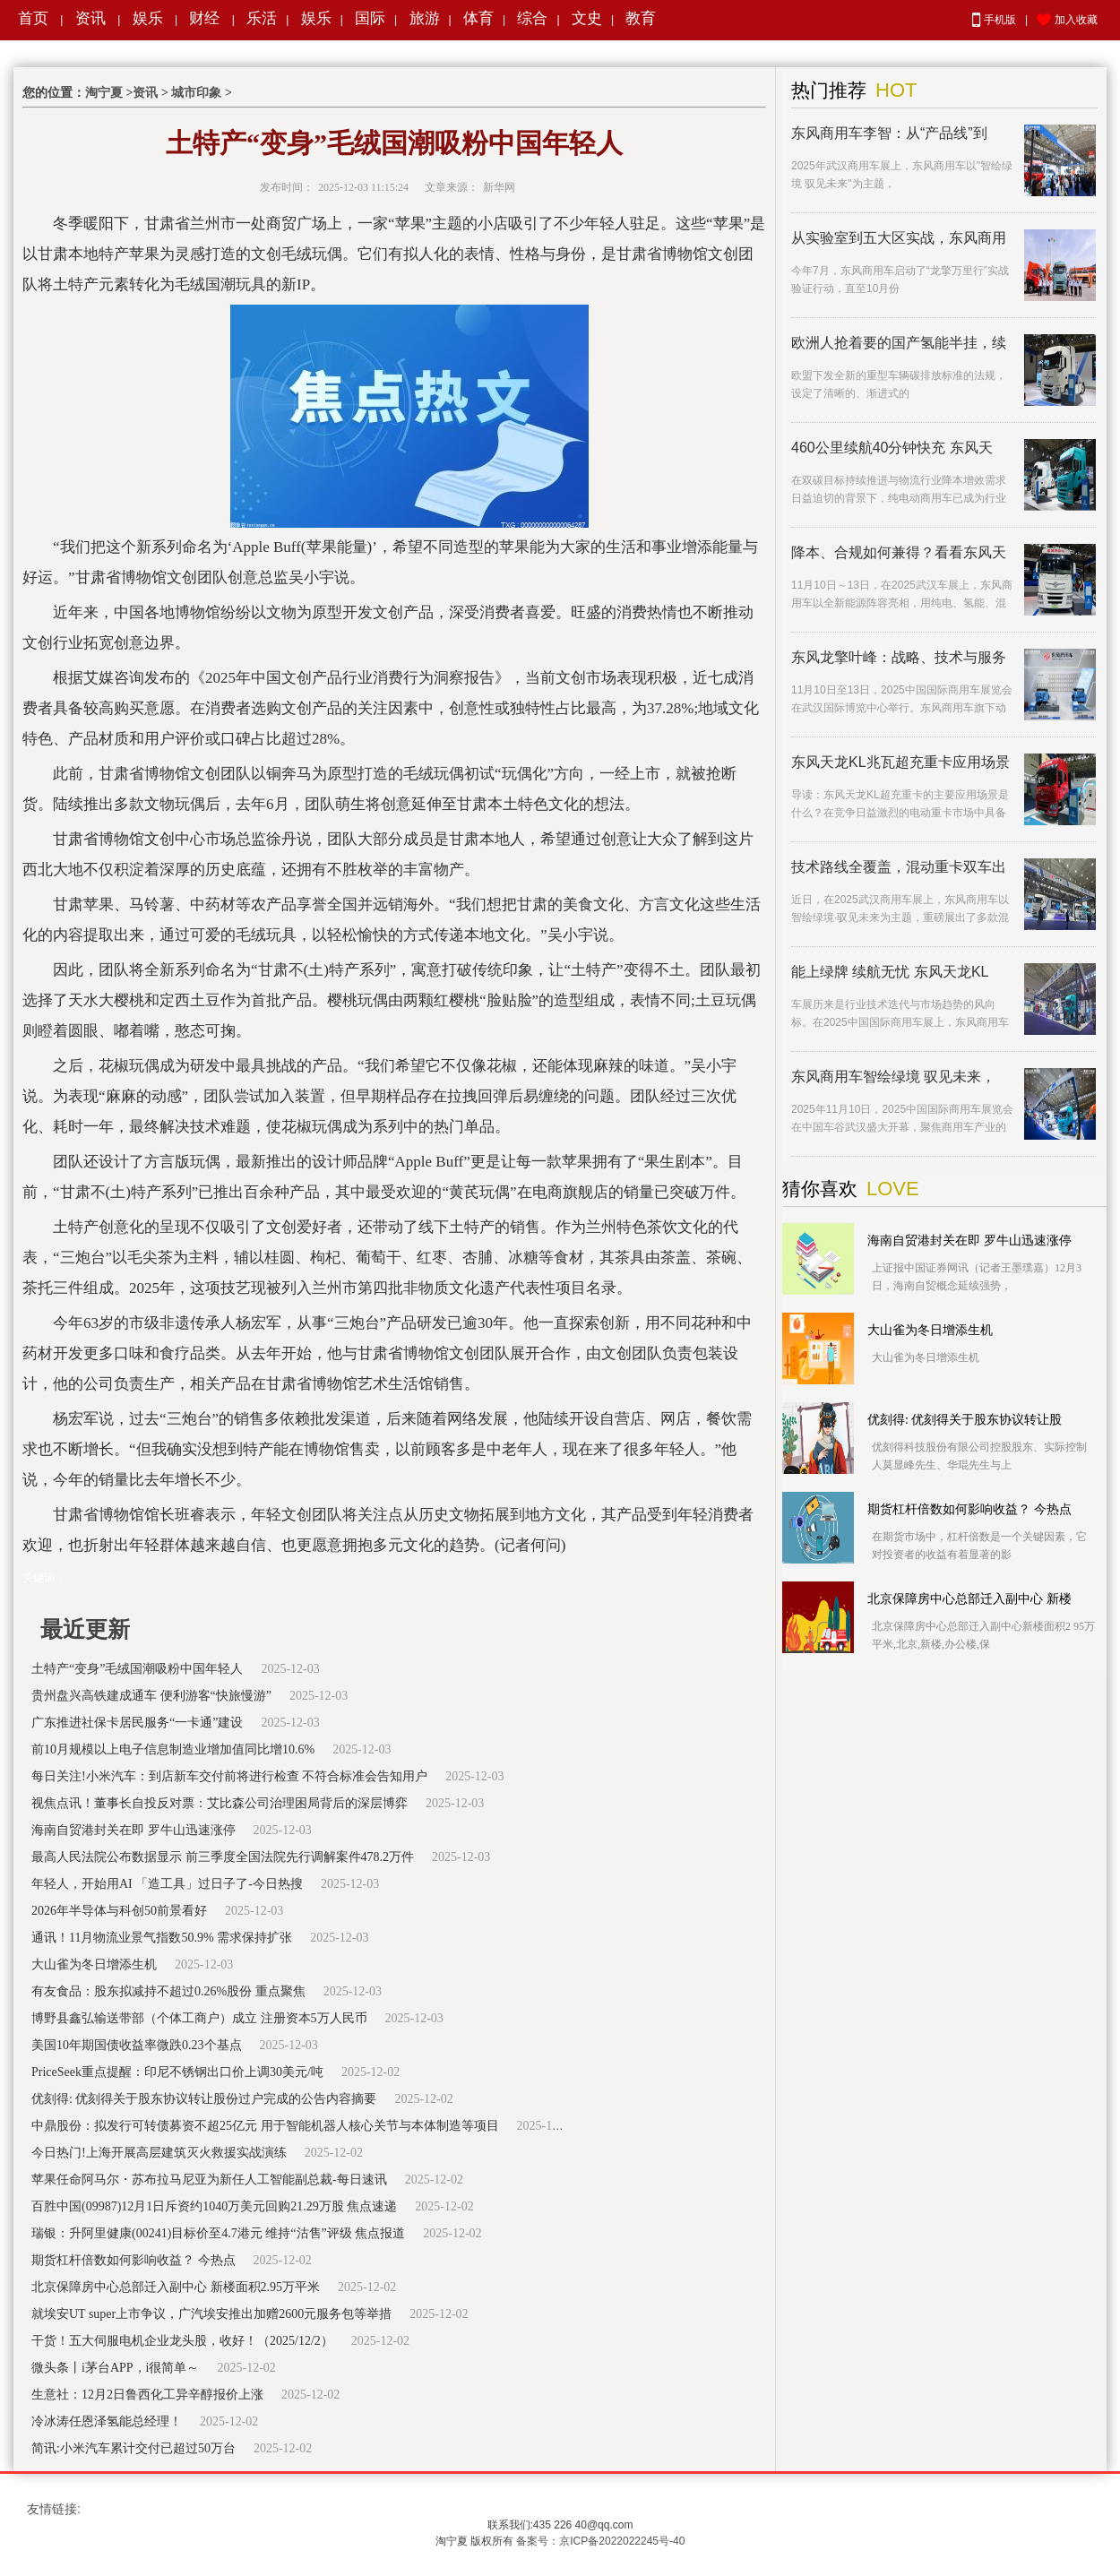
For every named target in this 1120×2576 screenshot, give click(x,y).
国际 (370, 18)
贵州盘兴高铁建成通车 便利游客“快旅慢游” (151, 1695)
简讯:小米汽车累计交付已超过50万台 (133, 2448)
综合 (532, 18)
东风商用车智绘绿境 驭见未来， (893, 1076)
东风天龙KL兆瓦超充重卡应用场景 (900, 762)
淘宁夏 (104, 92)
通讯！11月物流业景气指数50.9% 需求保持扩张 (161, 1937)
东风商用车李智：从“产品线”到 (889, 133)
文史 (587, 18)
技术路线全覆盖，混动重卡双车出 (898, 866)
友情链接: (54, 2509)
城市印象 (196, 92)
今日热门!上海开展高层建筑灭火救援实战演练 (159, 2152)
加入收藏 (1067, 20)
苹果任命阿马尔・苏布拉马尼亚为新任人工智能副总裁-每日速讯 (209, 2179)
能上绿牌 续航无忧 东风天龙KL (889, 971)
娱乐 (148, 18)
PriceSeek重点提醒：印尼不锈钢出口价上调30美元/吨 (177, 2072)
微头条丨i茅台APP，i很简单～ (115, 2367)
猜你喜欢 (819, 1189)
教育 (640, 18)
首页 (33, 18)
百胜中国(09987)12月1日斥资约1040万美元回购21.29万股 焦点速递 (214, 2206)
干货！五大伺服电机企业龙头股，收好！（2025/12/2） (182, 2341)
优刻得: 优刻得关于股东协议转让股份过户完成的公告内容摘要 (203, 2099)
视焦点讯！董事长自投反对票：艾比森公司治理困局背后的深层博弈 (219, 1803)
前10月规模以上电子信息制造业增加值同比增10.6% (172, 1749)
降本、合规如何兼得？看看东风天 (898, 552)
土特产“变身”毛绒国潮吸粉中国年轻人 (137, 1669)
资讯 (90, 18)
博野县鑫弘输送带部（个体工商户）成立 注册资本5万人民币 (199, 2018)
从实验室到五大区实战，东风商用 (898, 238)
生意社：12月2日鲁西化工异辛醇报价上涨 (147, 2394)
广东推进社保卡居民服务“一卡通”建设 (137, 1722)
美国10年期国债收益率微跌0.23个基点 (136, 2045)
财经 (204, 18)
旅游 (424, 18)
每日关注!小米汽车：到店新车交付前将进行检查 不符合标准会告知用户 (229, 1776)
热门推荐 (828, 90)
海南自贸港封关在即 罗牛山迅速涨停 (133, 1830)
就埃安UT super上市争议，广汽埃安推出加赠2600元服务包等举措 (211, 2314)
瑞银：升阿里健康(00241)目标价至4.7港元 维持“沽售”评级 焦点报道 (218, 2233)
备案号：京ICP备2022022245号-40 (600, 2541)
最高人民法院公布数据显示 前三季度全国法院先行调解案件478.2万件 (222, 1857)
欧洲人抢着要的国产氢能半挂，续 (898, 342)
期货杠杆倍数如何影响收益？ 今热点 (133, 2260)
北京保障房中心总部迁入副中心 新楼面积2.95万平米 (175, 2287)
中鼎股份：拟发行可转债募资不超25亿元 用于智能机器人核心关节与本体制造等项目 (265, 2125)
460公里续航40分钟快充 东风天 (892, 447)
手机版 (994, 19)
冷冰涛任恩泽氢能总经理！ (106, 2421)
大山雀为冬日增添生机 (94, 1964)
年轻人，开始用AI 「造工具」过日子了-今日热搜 (167, 1884)
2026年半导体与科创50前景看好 (119, 1910)
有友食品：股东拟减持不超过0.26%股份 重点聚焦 (168, 1991)
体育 (478, 18)
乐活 (261, 18)
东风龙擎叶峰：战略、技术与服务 (898, 657)
